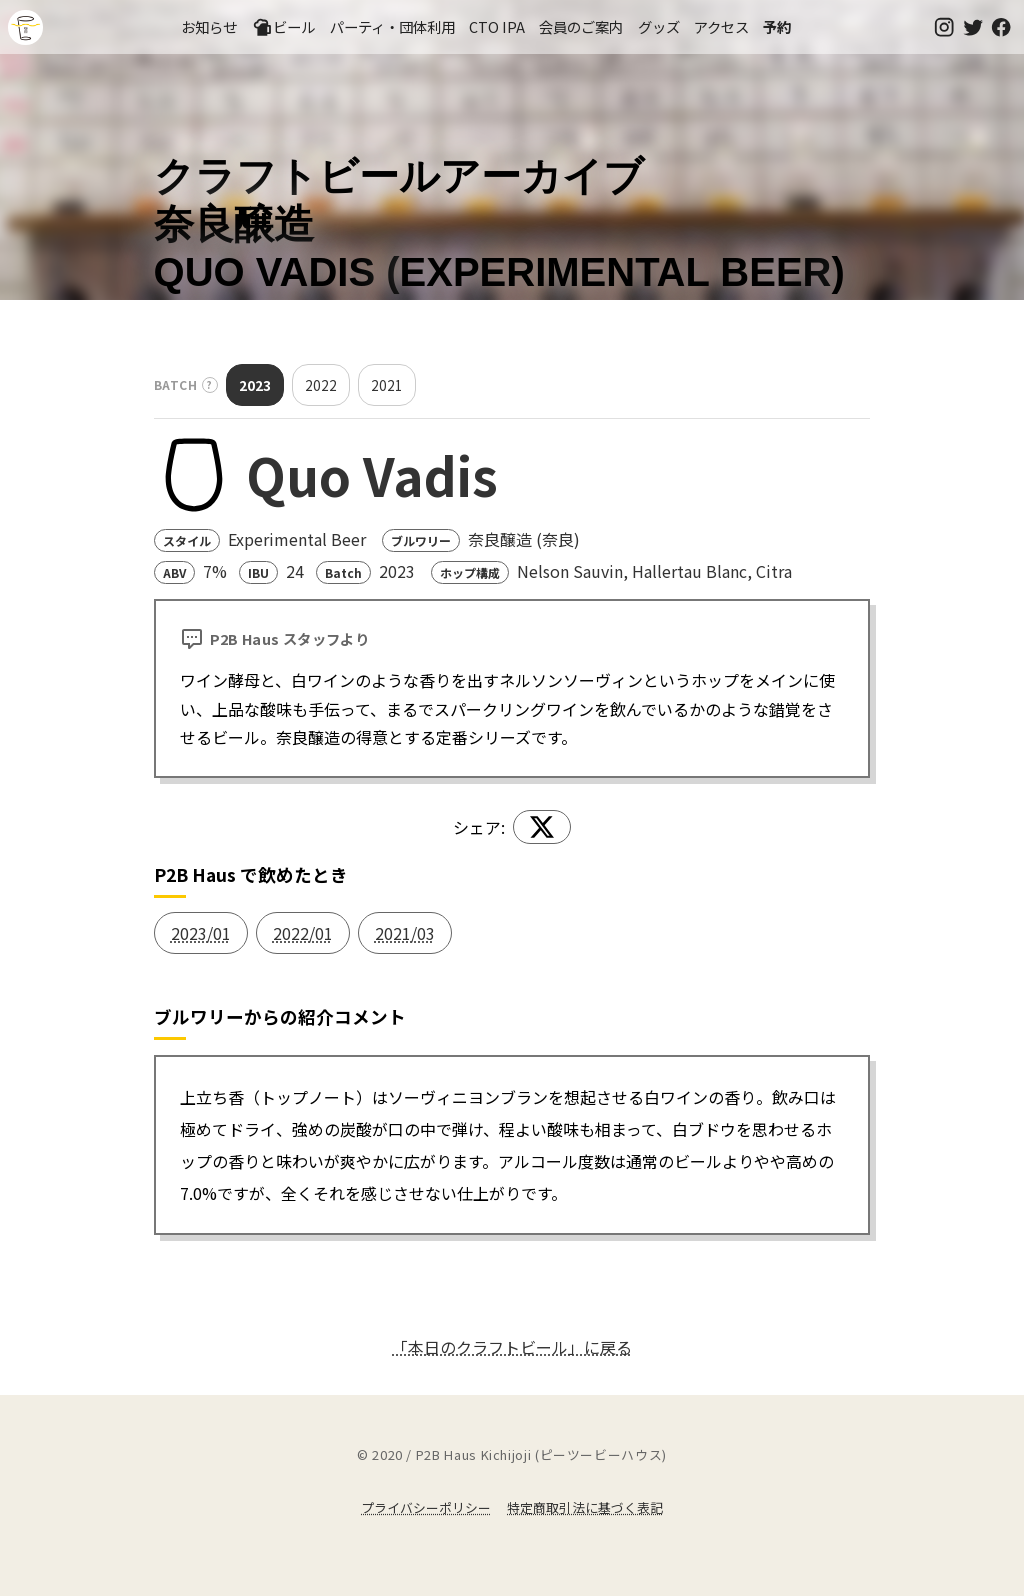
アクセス (721, 26)
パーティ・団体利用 (392, 26)
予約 (777, 26)
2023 (255, 385)
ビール (284, 27)
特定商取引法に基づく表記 (585, 1507)
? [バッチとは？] (210, 384)
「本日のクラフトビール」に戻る (512, 1347)
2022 (321, 385)
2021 (387, 385)
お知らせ (209, 26)
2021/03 (405, 933)
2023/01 (201, 933)
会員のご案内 (581, 26)
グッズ (659, 26)
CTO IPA (497, 26)
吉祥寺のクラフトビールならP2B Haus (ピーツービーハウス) (25, 27)
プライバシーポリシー (426, 1507)
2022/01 (303, 933)
